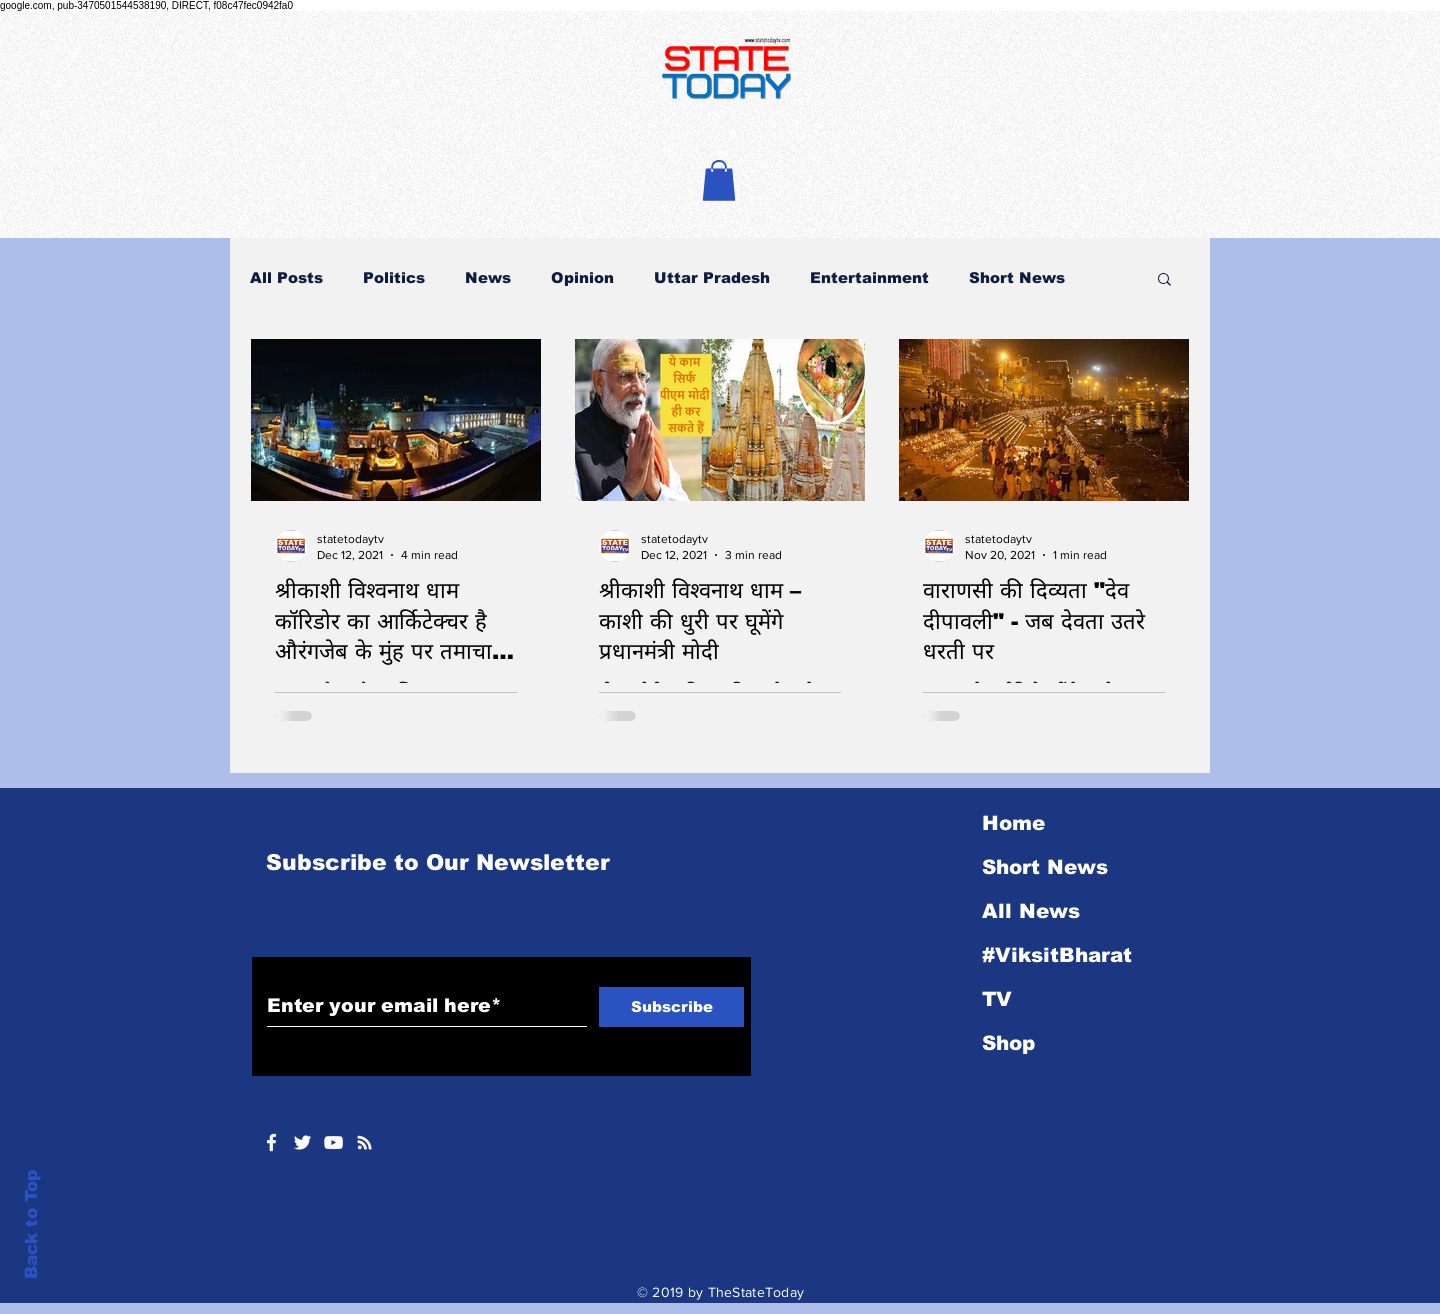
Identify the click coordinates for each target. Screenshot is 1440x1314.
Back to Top (31, 1224)
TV (997, 999)
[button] (719, 180)
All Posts (286, 277)
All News (1031, 911)
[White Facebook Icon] (271, 1142)
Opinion (582, 277)
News (488, 277)
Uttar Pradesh (712, 277)
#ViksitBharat (1057, 955)
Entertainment (869, 277)
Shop (1008, 1043)
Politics (394, 277)
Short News (1017, 277)
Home (1013, 823)
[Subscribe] (671, 1007)
